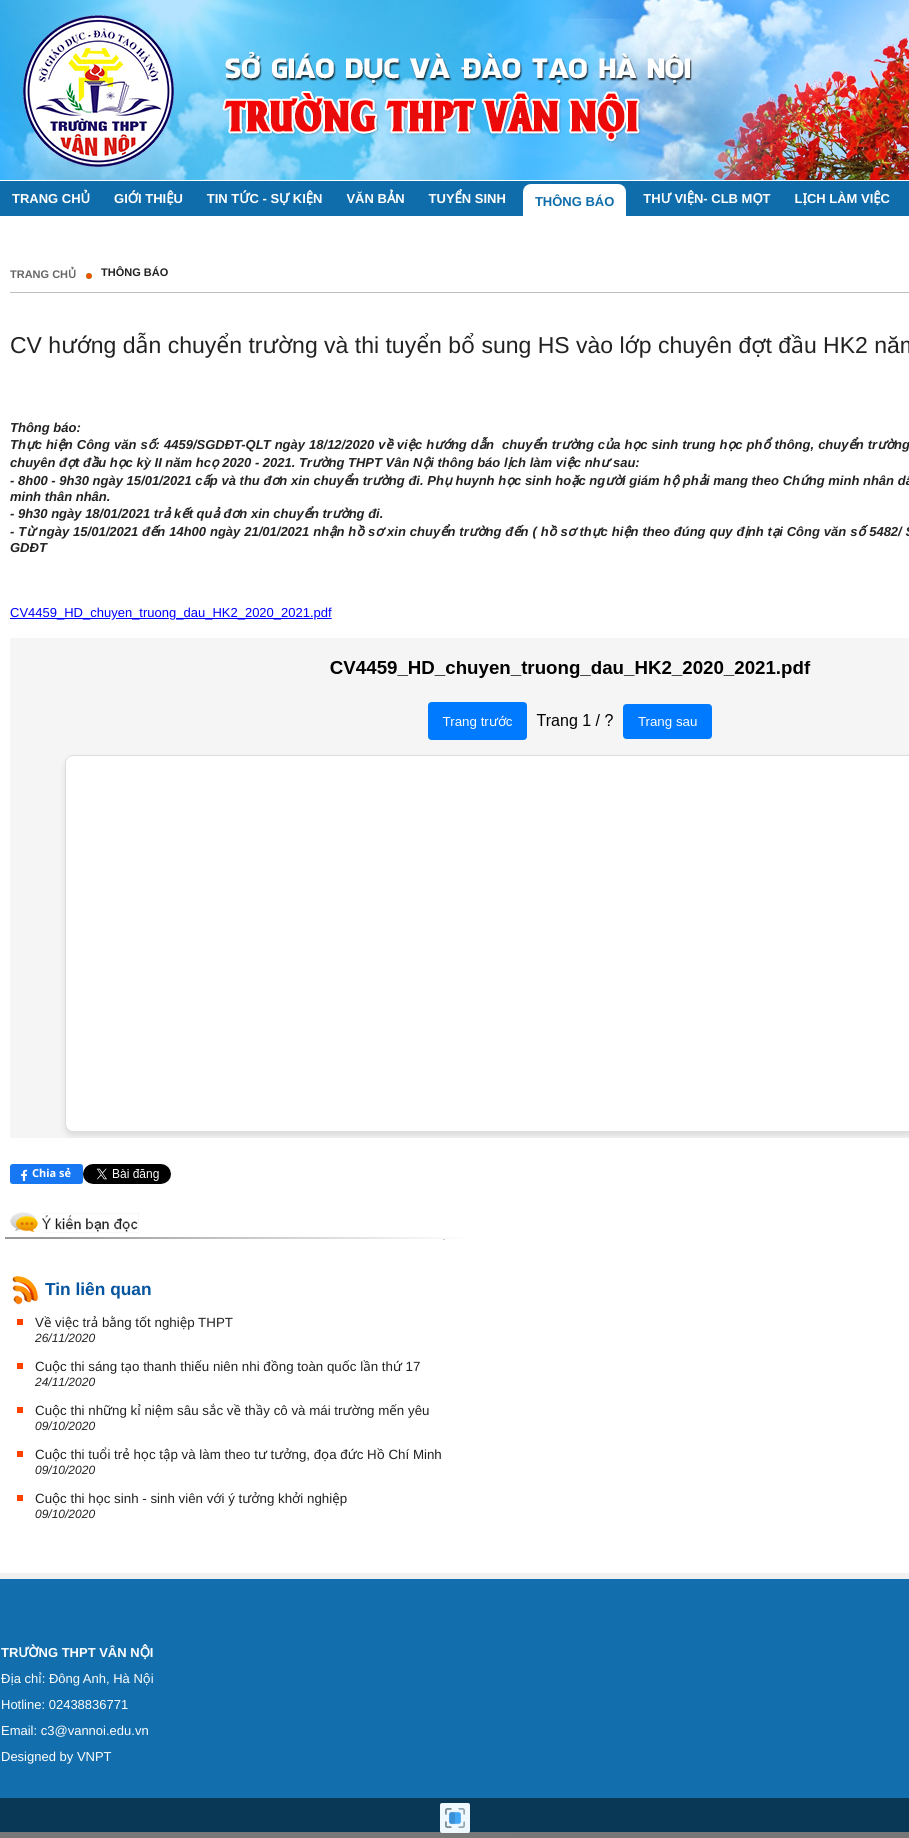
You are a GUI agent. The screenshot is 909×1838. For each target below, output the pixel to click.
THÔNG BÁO (134, 273)
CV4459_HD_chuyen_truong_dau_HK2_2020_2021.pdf (171, 612)
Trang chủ (43, 275)
